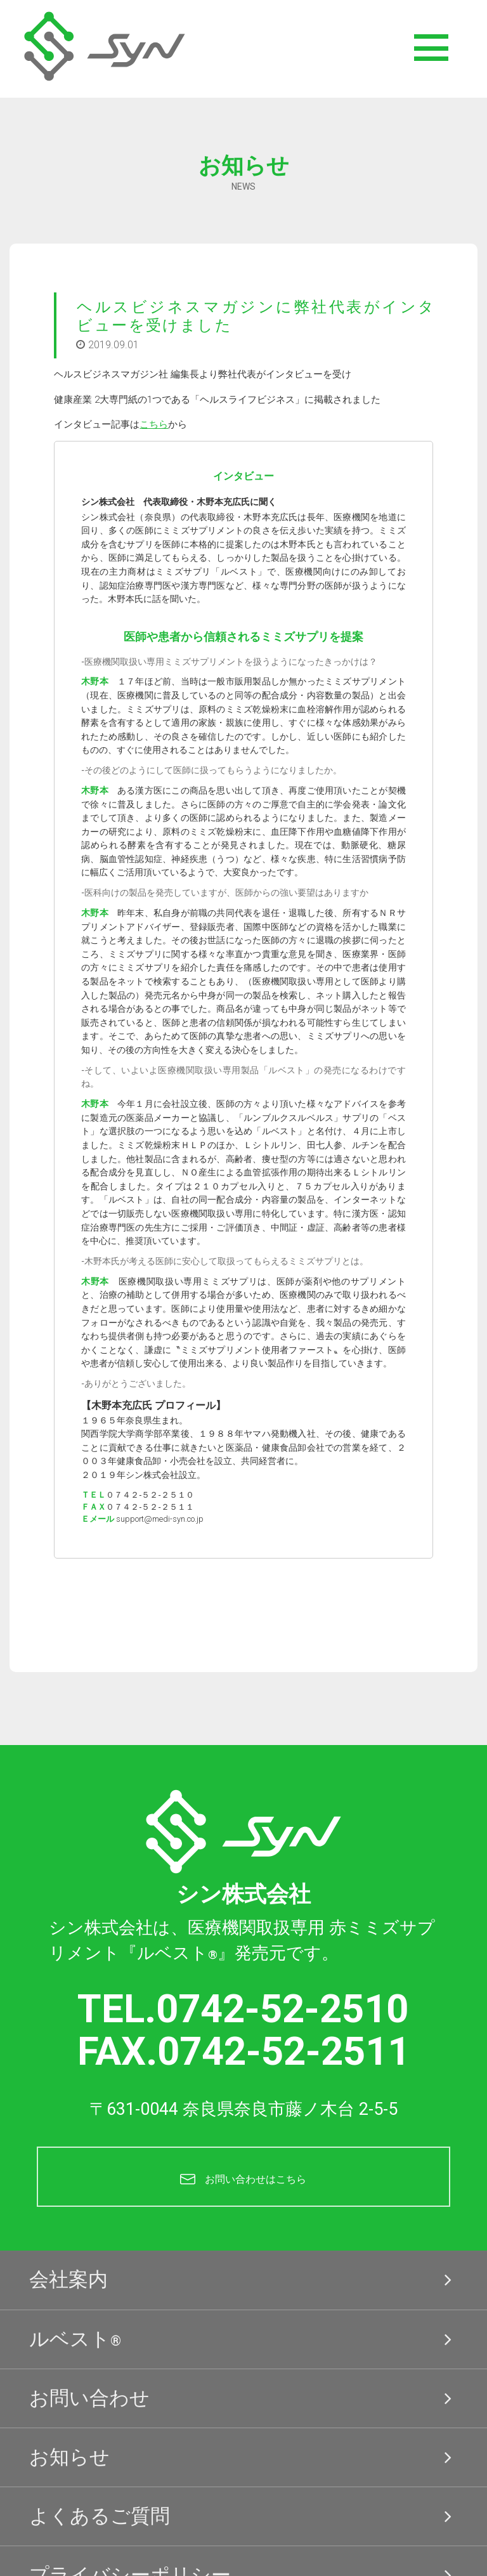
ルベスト (243, 2339)
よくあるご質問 (243, 2516)
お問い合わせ (243, 2398)
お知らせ (243, 2457)
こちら (154, 424)
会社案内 (243, 2280)
